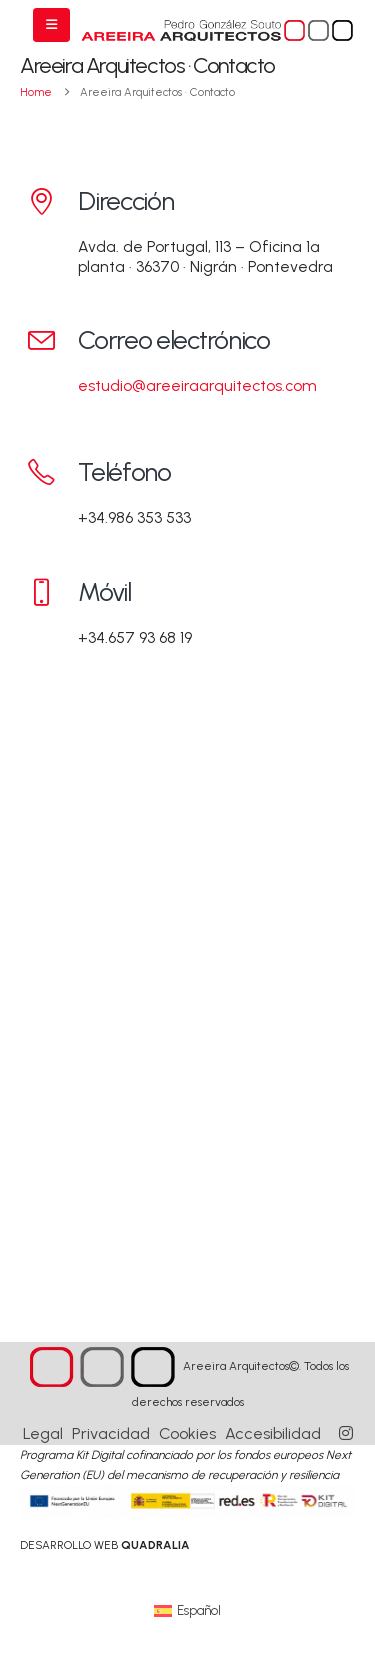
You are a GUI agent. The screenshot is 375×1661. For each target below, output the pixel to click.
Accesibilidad (273, 1433)
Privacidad (111, 1433)
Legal (43, 1433)
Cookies (187, 1433)
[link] (105, 1545)
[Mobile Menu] (51, 25)
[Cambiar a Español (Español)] (187, 1610)
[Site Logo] (217, 31)
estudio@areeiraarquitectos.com (197, 385)
